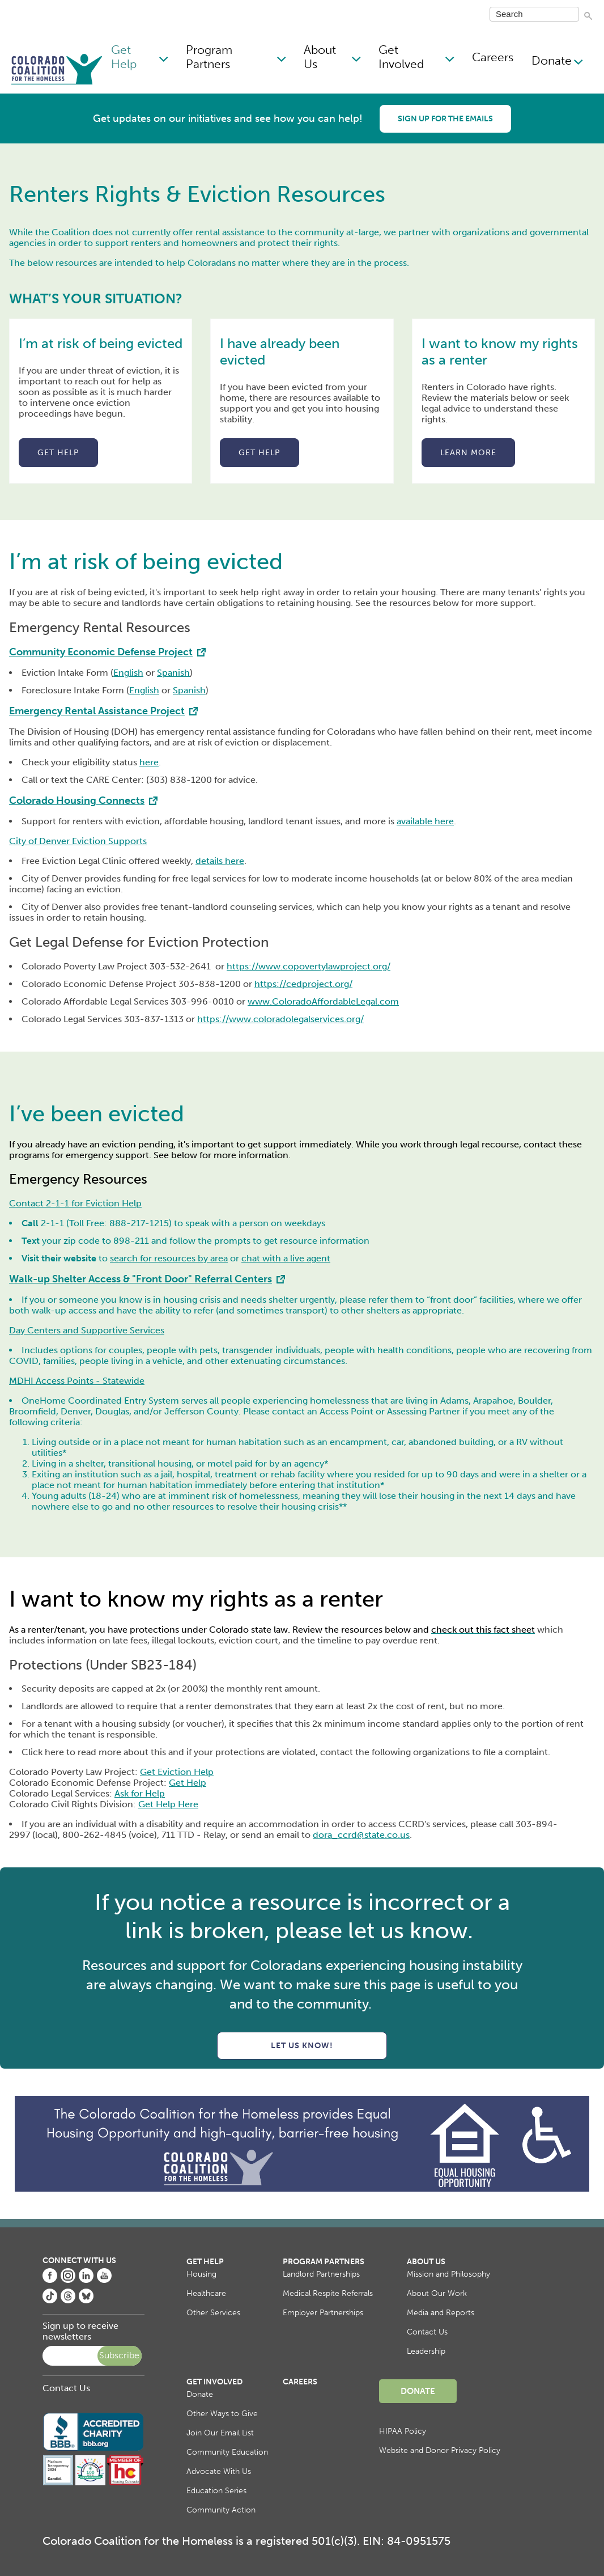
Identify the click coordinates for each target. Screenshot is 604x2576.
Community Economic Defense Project (101, 652)
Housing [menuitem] (201, 2274)
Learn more (468, 452)
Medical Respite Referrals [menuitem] (328, 2293)
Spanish (173, 672)
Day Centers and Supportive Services (86, 1330)
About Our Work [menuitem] (437, 2293)
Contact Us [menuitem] (427, 2332)
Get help (58, 452)
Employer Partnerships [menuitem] (323, 2312)
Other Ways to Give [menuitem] (222, 2413)
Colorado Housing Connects (76, 800)
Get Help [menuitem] (124, 57)
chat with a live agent (285, 1258)
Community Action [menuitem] (221, 2510)
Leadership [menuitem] (426, 2351)
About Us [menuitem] (320, 57)
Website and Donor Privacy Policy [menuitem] (439, 2450)
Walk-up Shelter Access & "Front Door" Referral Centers (140, 1279)
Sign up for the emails (445, 119)
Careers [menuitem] (492, 57)
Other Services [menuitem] (213, 2312)
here (149, 762)
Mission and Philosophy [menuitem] (448, 2274)
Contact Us (66, 2388)
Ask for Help (139, 1793)
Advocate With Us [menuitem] (218, 2471)
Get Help (187, 1782)
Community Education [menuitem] (227, 2452)
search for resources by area (169, 1258)
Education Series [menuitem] (216, 2491)
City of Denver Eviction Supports (78, 841)
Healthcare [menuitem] (206, 2293)
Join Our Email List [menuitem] (220, 2433)
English (128, 672)
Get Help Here (168, 1804)
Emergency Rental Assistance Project (97, 711)
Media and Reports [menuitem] (440, 2312)
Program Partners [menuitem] (209, 57)
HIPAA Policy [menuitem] (402, 2431)
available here (425, 821)
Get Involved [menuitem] (401, 57)
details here (219, 860)
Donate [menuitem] (551, 60)
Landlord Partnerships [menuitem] (321, 2274)
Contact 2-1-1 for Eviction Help (75, 1203)
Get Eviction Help (177, 1771)
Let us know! (302, 2045)
